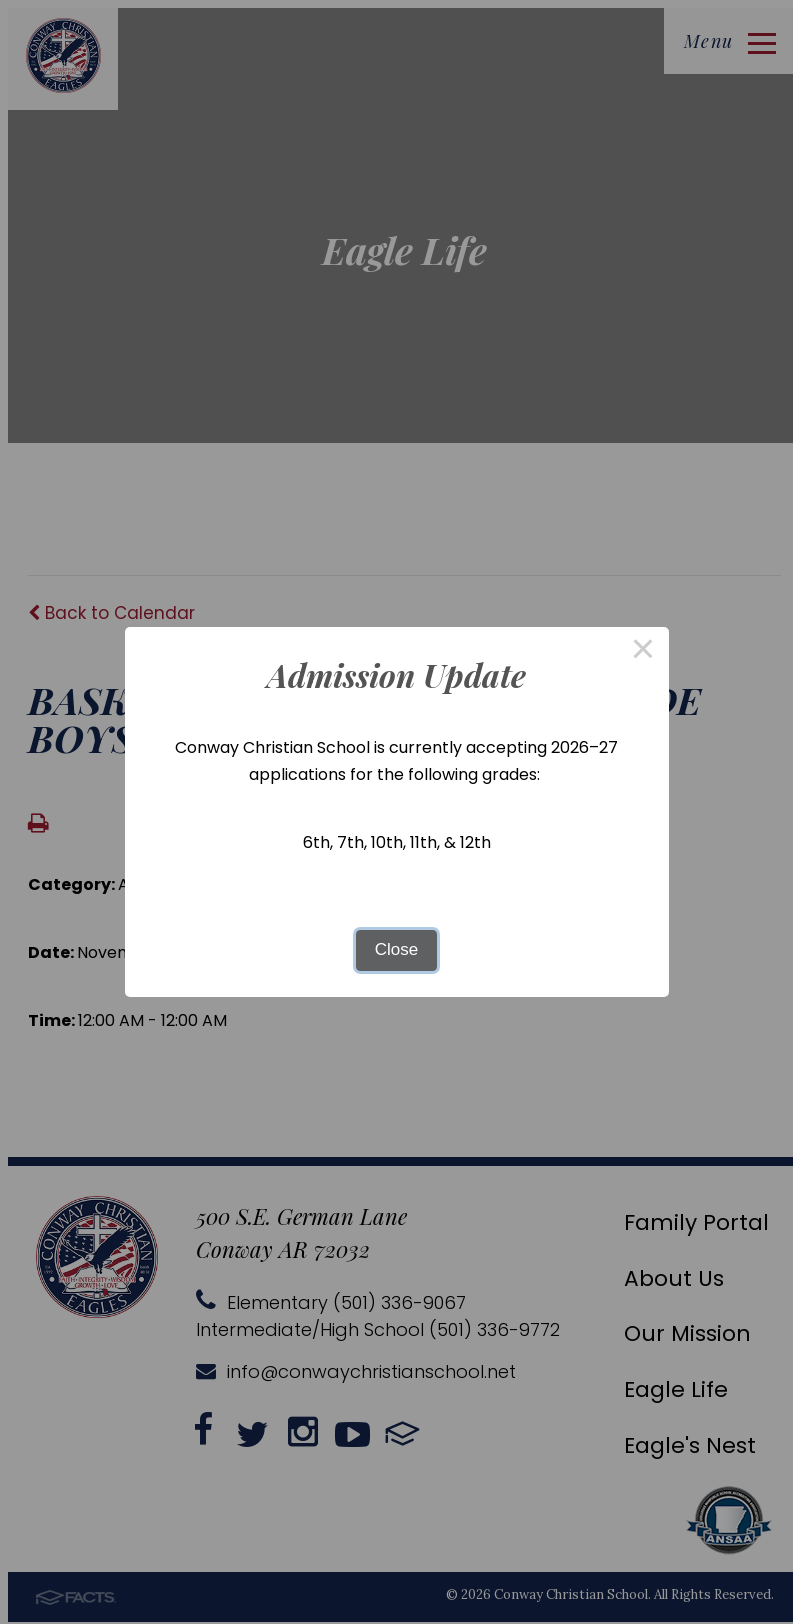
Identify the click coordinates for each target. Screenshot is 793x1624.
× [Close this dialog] (643, 652)
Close (396, 949)
